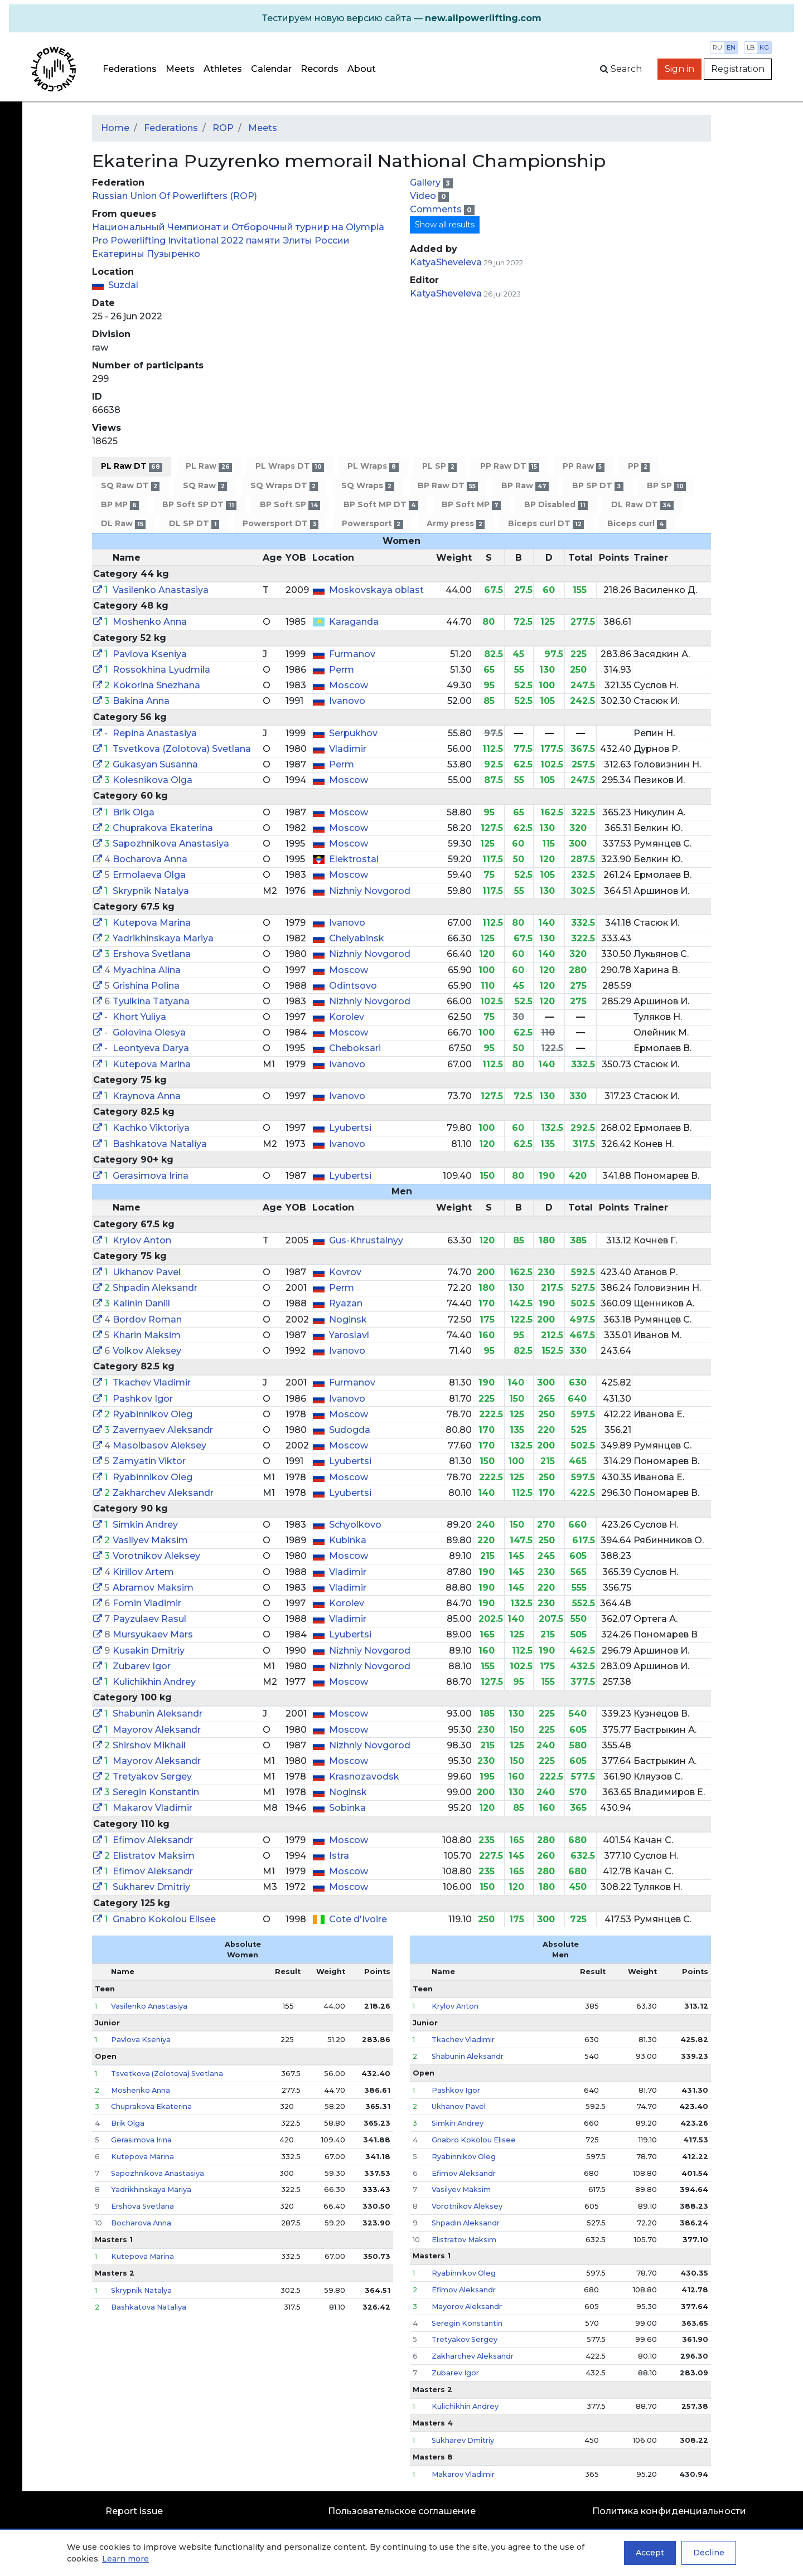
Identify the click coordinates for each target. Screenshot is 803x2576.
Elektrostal (354, 859)
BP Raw (525, 485)
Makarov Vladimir (152, 1807)
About (361, 69)
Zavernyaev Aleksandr (163, 1430)
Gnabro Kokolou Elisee (164, 1919)
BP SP (666, 485)
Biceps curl (636, 523)
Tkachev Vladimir (152, 1382)
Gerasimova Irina (150, 1175)
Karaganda (354, 621)
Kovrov (345, 1272)
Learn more (125, 2559)
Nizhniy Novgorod (369, 891)
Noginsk (348, 1319)
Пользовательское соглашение (402, 2511)
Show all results (445, 225)
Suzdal (123, 285)
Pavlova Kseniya (150, 654)
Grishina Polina (146, 985)
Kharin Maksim (147, 1335)
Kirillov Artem (143, 1572)
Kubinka (347, 1540)
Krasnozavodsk (364, 1776)
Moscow (348, 685)
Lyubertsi (350, 1127)
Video (424, 196)
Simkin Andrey (145, 1524)
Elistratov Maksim (154, 1855)
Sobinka (347, 1807)
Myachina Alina (147, 970)
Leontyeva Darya (151, 1048)
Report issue (134, 2511)
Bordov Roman (147, 1319)
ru (717, 47)
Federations (130, 69)
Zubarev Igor (142, 1666)
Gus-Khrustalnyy (366, 1240)
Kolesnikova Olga (152, 780)
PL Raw (208, 466)
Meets (180, 69)
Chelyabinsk (356, 938)
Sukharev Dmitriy (151, 1887)
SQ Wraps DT (284, 485)
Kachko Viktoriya (151, 1127)
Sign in (679, 69)
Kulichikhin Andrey (154, 1681)
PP (639, 466)
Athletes (223, 69)
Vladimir (347, 748)
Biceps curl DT (546, 523)
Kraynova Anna (147, 1096)
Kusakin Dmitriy (149, 1650)
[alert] (401, 18)
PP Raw (583, 466)
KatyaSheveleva (446, 262)
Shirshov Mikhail (149, 1745)
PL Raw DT (131, 466)
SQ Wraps (367, 485)
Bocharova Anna (150, 859)
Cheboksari (355, 1048)
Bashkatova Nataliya (160, 1144)
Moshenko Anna (150, 621)
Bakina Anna (141, 701)
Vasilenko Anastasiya (161, 590)
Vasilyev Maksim (150, 1540)
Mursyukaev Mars (153, 1634)
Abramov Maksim (153, 1587)
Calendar (271, 69)
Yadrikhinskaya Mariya (163, 938)
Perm (341, 669)
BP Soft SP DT (199, 504)
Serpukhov (353, 733)
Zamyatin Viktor (149, 1461)
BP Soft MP (471, 504)
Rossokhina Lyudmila (161, 669)
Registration (738, 69)
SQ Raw (204, 485)
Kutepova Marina (152, 922)
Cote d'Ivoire (358, 1919)
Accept (650, 2553)
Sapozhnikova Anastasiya (171, 843)
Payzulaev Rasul (149, 1618)
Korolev (346, 1017)
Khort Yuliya (139, 1017)
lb (751, 47)
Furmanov (352, 654)
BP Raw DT (448, 485)
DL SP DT (194, 523)
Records (319, 69)
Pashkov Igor (143, 1398)
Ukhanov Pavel (147, 1272)
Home (115, 128)
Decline (708, 2553)
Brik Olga (133, 812)
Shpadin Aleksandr (155, 1287)
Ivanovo (347, 701)
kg (764, 47)
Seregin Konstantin (156, 1792)
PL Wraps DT (289, 466)
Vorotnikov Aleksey (156, 1556)
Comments (437, 209)
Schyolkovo (355, 1524)
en (731, 47)
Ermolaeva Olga (149, 874)
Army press (456, 523)
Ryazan (345, 1303)
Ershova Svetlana (152, 954)
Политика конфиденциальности (669, 2511)
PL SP (439, 466)
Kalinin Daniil (141, 1303)
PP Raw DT (509, 466)
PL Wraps (372, 466)
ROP (223, 128)
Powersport (372, 523)
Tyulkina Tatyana (151, 1001)
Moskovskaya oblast (376, 590)
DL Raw (123, 523)
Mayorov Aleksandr (157, 1729)
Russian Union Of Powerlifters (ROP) (174, 196)
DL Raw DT (642, 504)
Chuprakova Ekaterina (163, 828)
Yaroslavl (349, 1335)
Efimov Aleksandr (153, 1840)
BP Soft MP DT (381, 504)
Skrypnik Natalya (151, 891)
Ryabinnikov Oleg (152, 1414)
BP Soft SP (290, 504)
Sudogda (349, 1430)
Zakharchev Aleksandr (163, 1493)
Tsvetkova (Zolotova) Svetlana (182, 748)
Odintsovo (353, 985)
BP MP (120, 504)
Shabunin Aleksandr (157, 1713)
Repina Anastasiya (155, 733)
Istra (339, 1855)
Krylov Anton (142, 1240)
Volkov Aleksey (147, 1350)
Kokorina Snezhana (156, 685)
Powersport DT (280, 523)
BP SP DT (597, 485)
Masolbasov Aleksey (159, 1445)
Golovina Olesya (149, 1032)
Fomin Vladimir (147, 1603)
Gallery (426, 182)
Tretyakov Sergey (152, 1776)
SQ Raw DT (130, 485)
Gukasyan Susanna (155, 764)
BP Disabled (556, 504)
